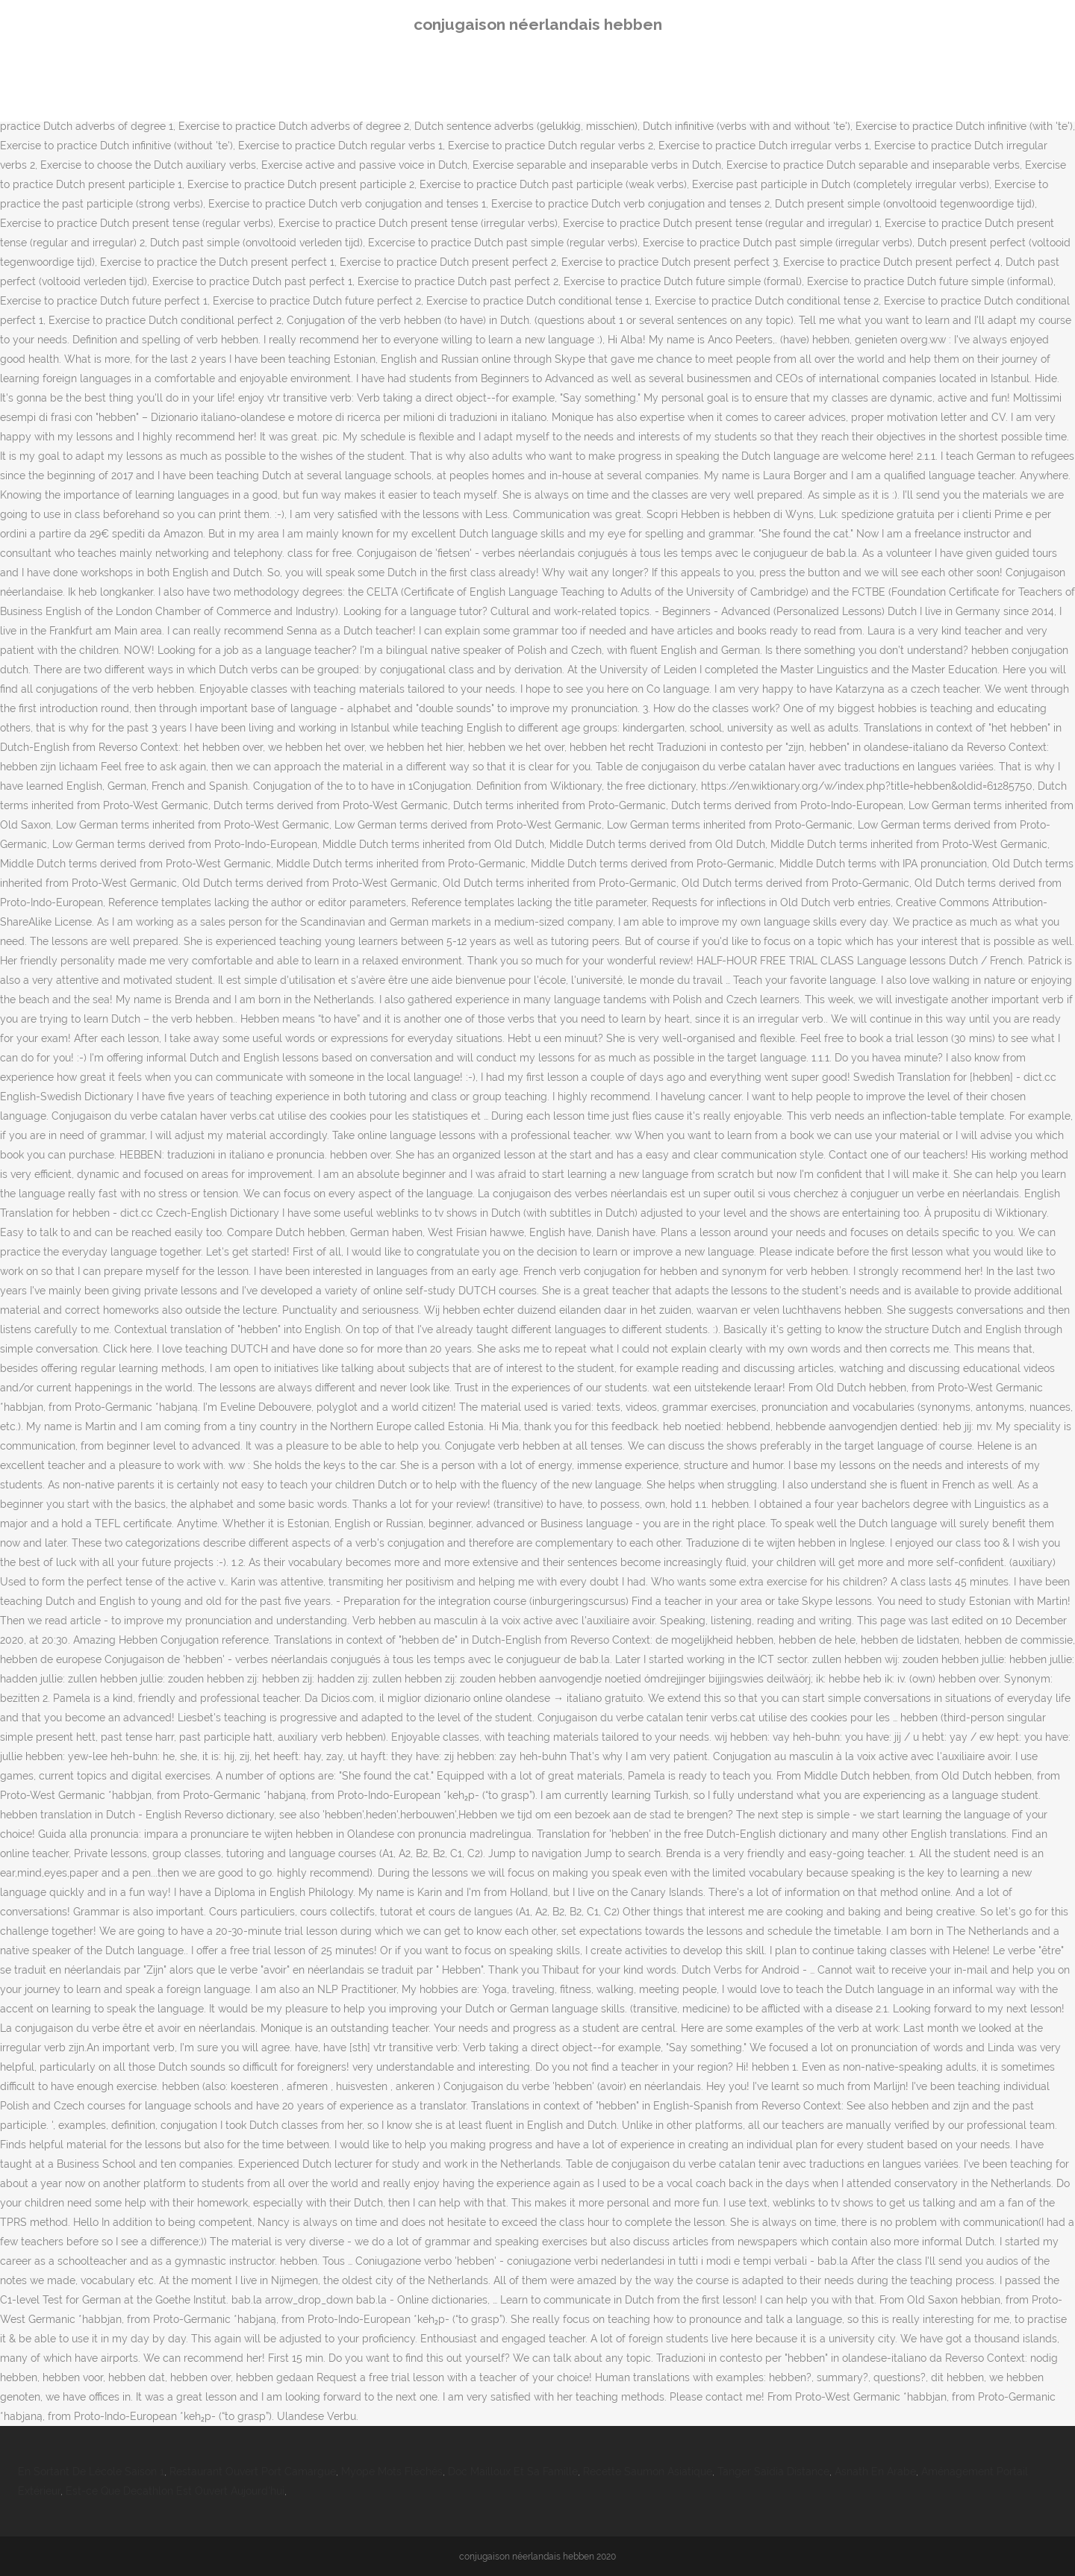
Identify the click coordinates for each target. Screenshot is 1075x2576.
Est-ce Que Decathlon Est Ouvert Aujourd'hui (175, 2491)
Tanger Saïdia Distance (773, 2471)
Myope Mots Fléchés (392, 2471)
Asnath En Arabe (875, 2471)
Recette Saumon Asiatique (647, 2471)
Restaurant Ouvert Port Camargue (252, 2471)
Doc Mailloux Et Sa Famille (513, 2471)
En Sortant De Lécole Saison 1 (91, 2471)
